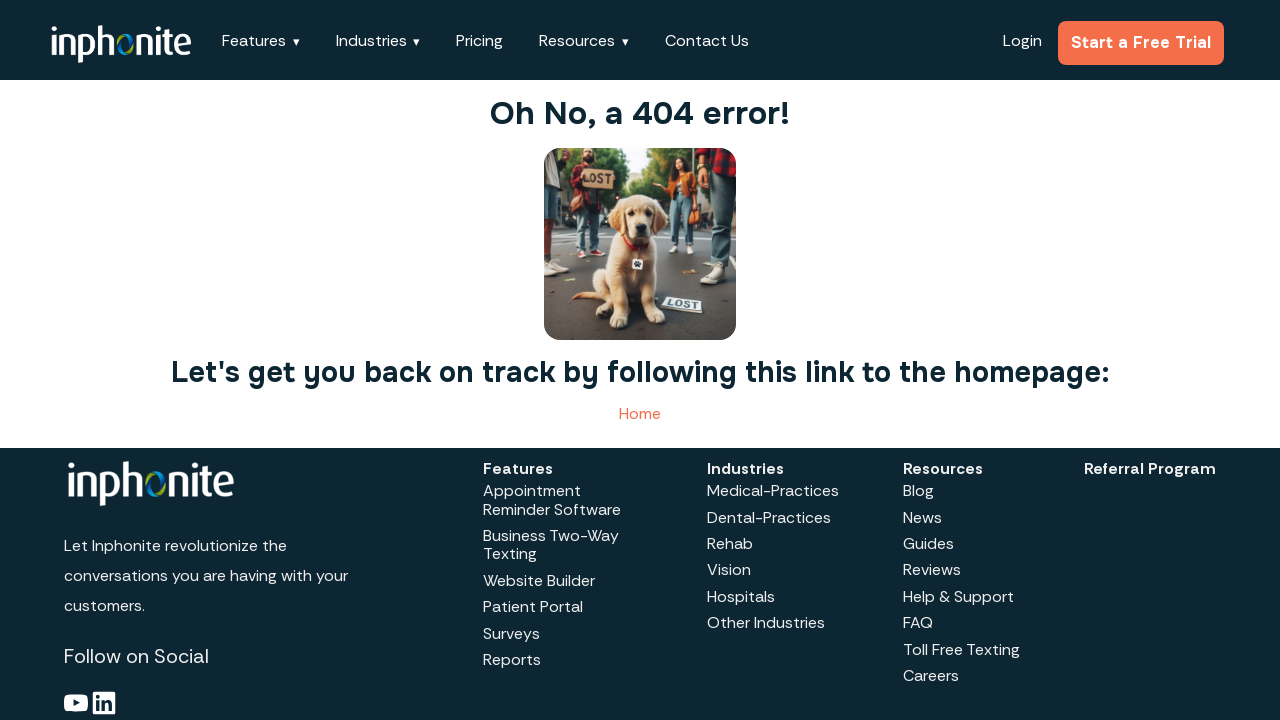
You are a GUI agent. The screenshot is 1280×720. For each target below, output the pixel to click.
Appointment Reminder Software (552, 499)
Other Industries (766, 622)
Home (640, 413)
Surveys (511, 633)
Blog (918, 490)
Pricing (479, 40)
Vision (729, 569)
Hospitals (741, 596)
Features (254, 40)
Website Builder (539, 580)
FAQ (918, 622)
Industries (371, 40)
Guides (928, 543)
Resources (577, 40)
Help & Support (958, 596)
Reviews (932, 569)
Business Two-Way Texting (551, 544)
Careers (931, 675)
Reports (512, 659)
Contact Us (707, 40)
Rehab (730, 543)
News (922, 517)
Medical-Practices (773, 490)
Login (1022, 40)
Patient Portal (533, 606)
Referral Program (1150, 468)
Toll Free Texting (961, 649)
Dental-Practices (769, 517)
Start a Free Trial (1141, 42)
